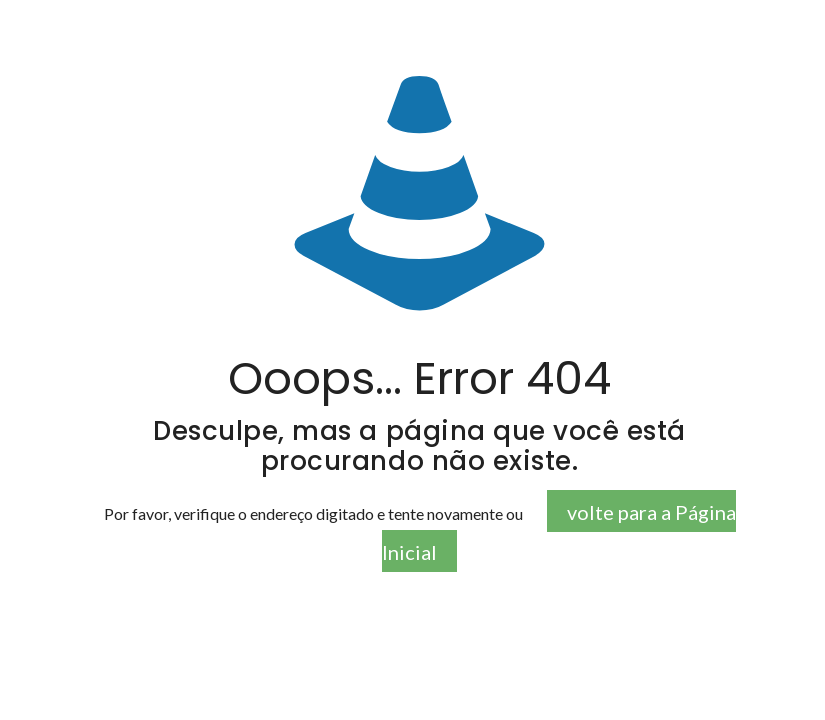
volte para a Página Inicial (559, 532)
